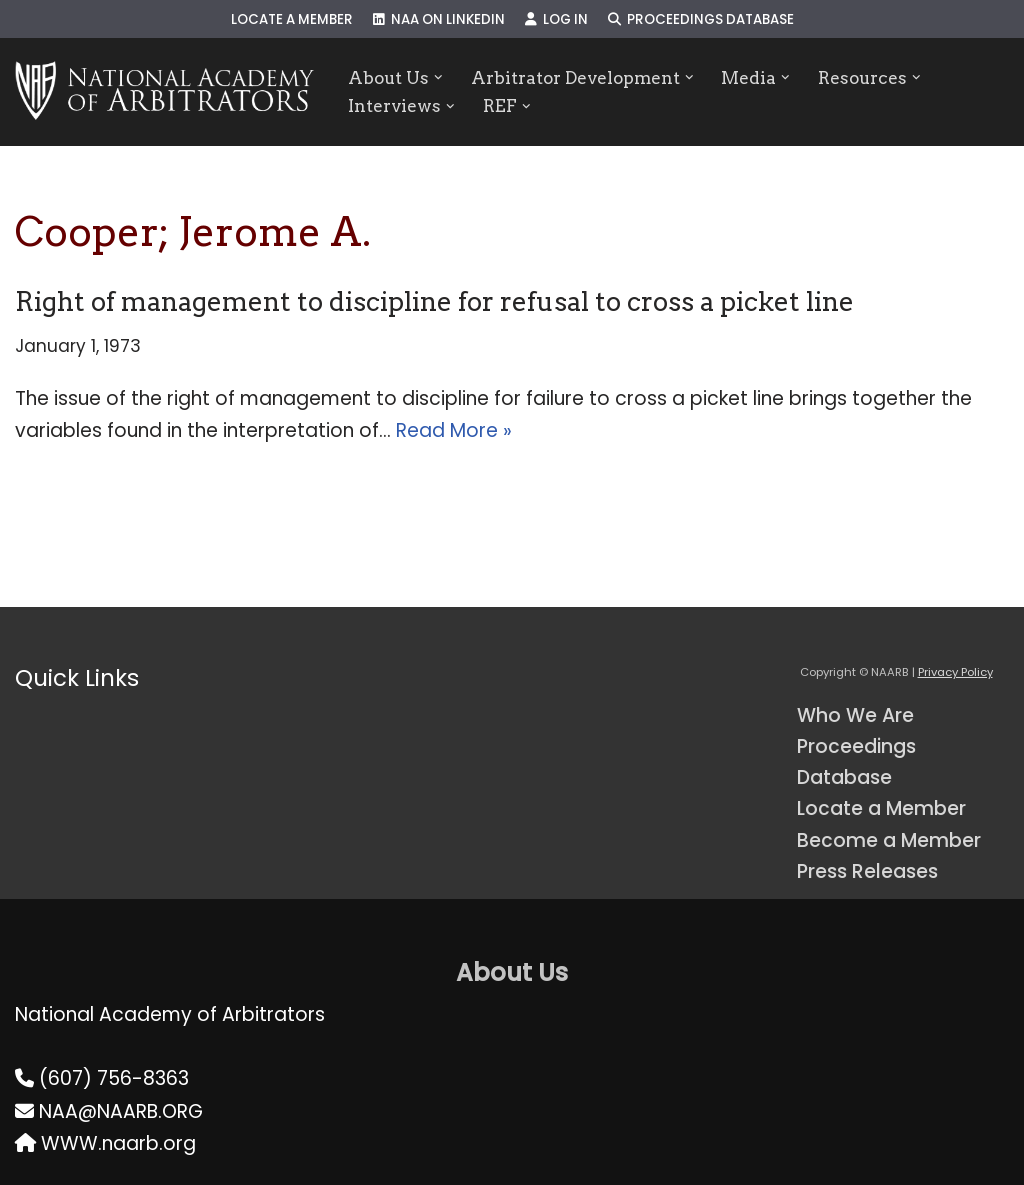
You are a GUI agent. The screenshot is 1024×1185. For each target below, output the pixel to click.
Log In (556, 19)
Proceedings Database (701, 19)
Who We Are (855, 715)
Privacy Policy (955, 672)
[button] (438, 77)
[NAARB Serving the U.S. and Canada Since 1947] (164, 92)
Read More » (454, 430)
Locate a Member (292, 19)
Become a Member (889, 840)
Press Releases (867, 871)
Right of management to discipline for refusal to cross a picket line (434, 301)
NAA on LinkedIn (439, 19)
